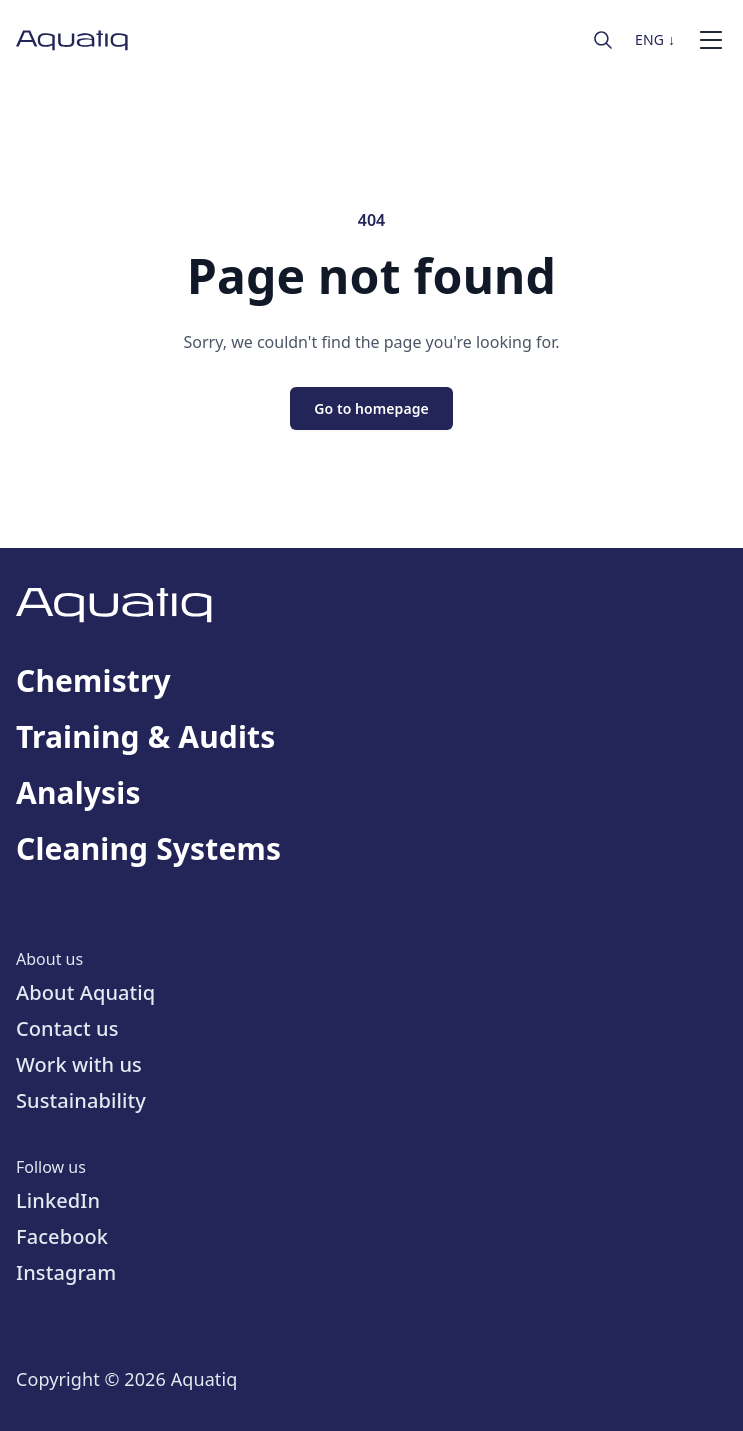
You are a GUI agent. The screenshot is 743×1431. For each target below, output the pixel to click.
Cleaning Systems (148, 849)
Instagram (66, 1272)
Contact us (67, 1028)
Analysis (78, 793)
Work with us (79, 1064)
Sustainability (81, 1100)
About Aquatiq (85, 992)
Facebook (62, 1236)
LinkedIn (58, 1200)
